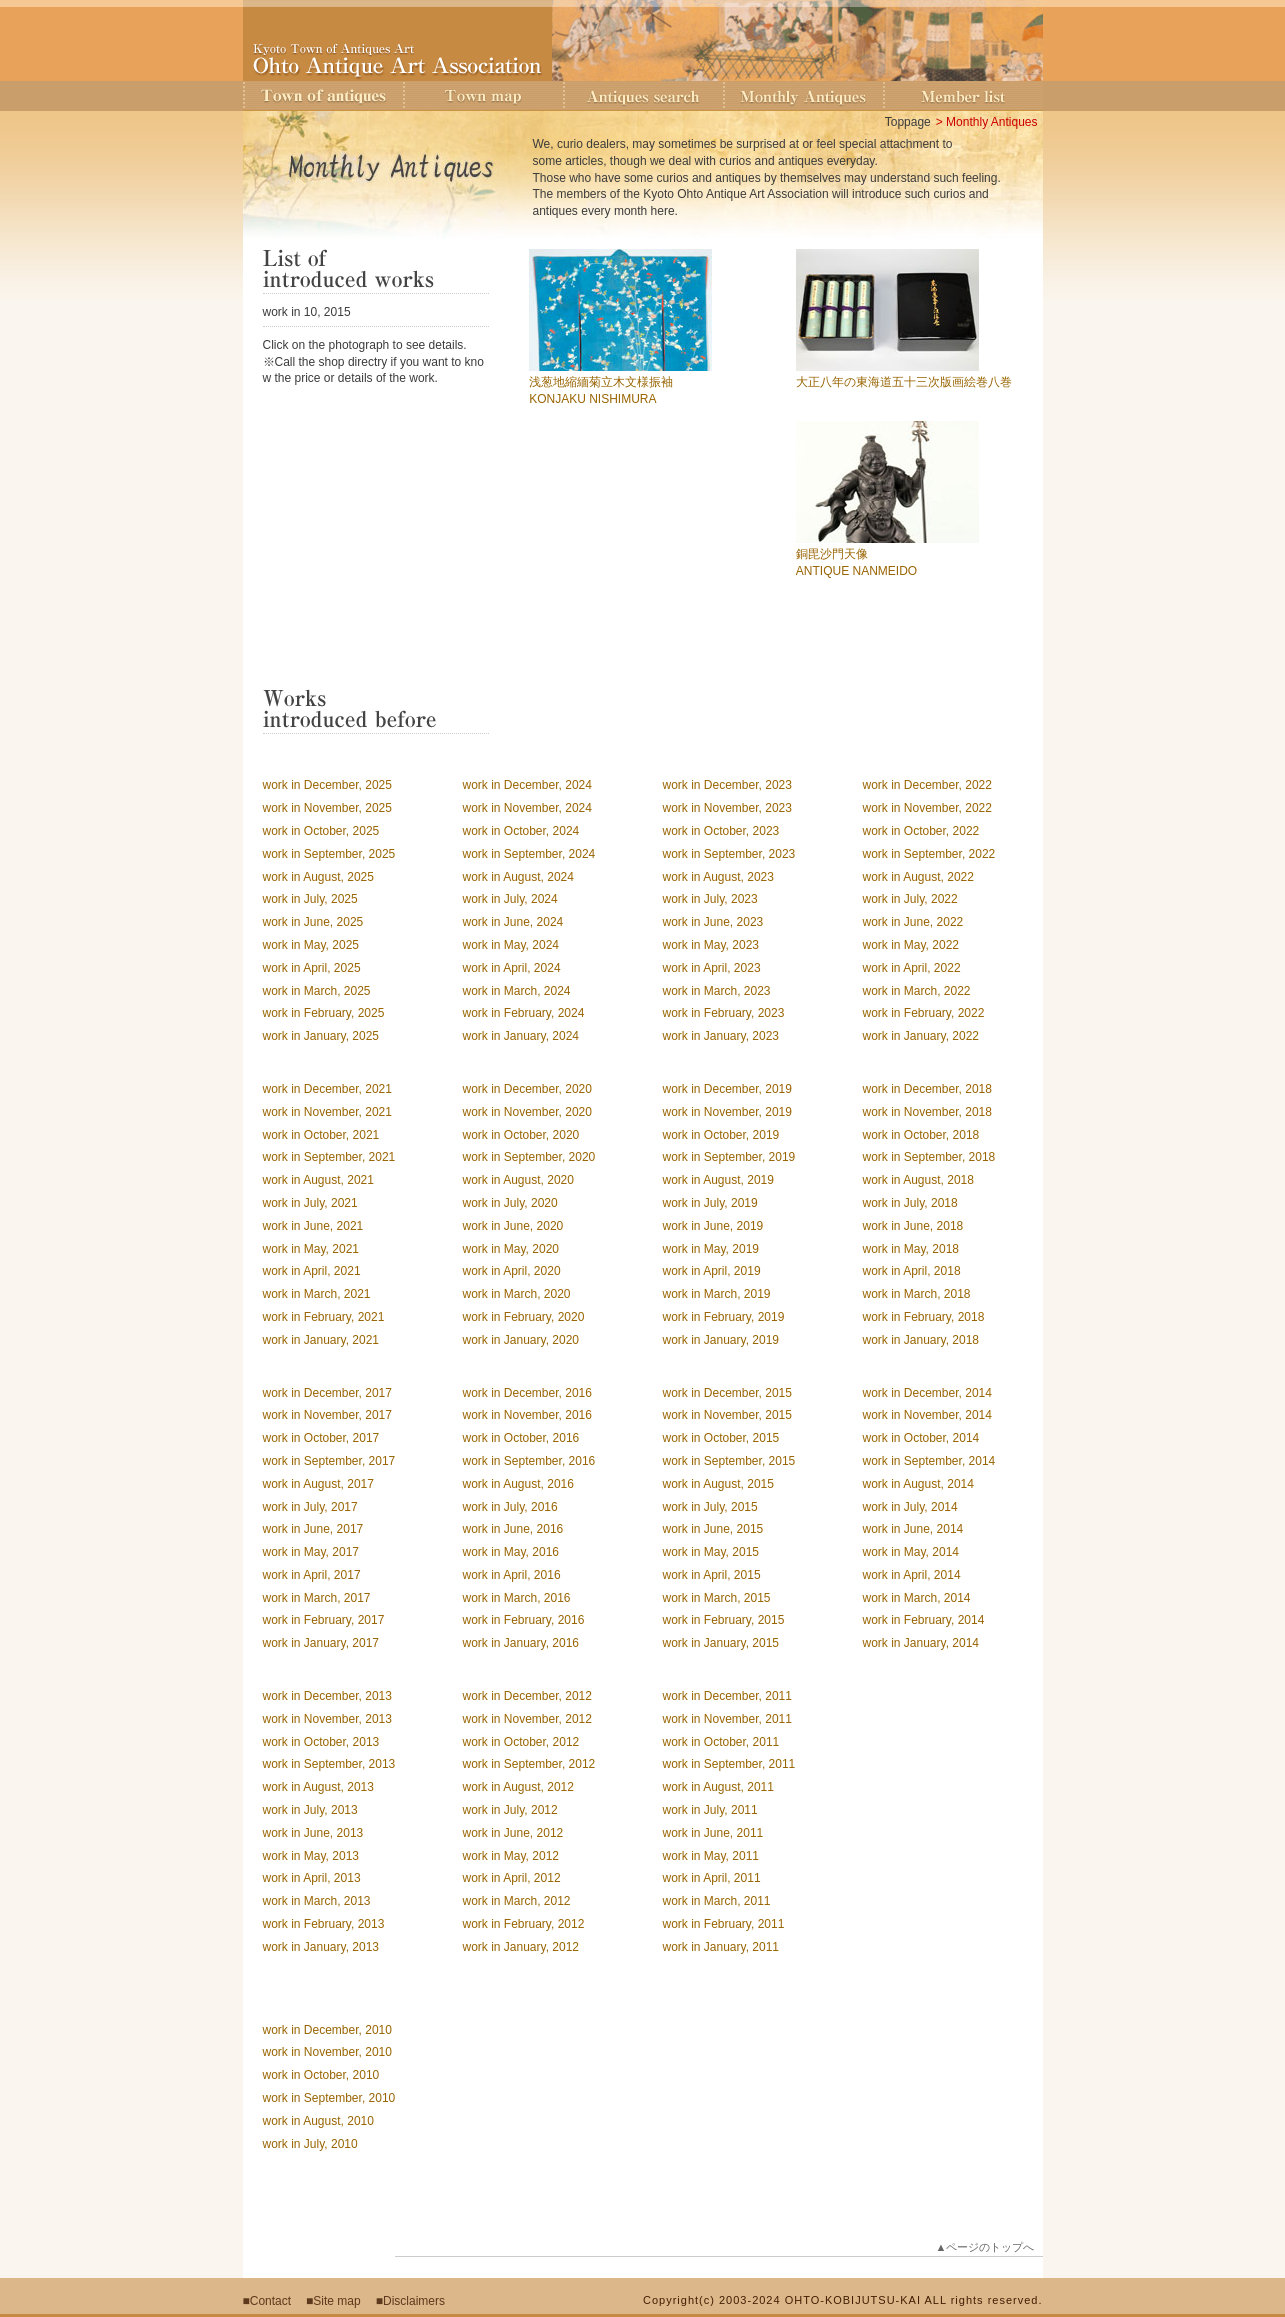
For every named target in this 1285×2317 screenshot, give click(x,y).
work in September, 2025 (329, 854)
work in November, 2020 (527, 1112)
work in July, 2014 (910, 1507)
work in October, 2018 (921, 1135)
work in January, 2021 (321, 1340)
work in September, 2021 (329, 1157)
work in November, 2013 (327, 1719)
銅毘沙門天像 (832, 554)
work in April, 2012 (512, 1878)
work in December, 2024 (527, 785)
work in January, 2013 (321, 1947)
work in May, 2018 (911, 1249)
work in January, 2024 (521, 1036)
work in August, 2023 (718, 877)
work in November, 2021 (327, 1112)
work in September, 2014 (929, 1461)
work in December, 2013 (327, 1696)
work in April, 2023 (712, 968)
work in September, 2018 (929, 1157)
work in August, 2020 (518, 1180)
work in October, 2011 (721, 1742)
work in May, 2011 (711, 1856)
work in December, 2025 (327, 785)
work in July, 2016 (510, 1507)
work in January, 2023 (721, 1036)
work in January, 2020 (521, 1340)
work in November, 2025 (327, 808)
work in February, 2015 (724, 1620)
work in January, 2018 (921, 1340)
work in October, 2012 (521, 1742)
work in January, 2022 (921, 1036)
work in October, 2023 (721, 831)
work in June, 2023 (713, 922)
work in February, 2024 (524, 1013)
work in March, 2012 (517, 1901)
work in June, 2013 (313, 1833)
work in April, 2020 (512, 1271)
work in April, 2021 (312, 1271)
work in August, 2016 (518, 1484)
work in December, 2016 (527, 1393)
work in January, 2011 (721, 1947)
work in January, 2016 (521, 1643)
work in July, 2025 (310, 899)
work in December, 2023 (727, 785)
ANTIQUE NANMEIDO (856, 571)
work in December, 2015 (727, 1393)
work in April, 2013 (312, 1878)
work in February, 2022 (924, 1013)
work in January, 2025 (321, 1036)
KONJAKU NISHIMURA (592, 399)
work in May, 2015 (711, 1552)
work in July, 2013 (310, 1810)
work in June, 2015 (713, 1529)
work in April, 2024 (512, 968)
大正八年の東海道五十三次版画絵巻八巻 (904, 382)
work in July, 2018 (910, 1203)
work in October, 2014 (921, 1438)
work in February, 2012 (524, 1924)
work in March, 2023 (717, 991)
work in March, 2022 (917, 991)
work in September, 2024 (529, 854)
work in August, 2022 (918, 877)
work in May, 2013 (311, 1856)
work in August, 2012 (518, 1787)
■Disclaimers (410, 2301)
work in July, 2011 (710, 1810)
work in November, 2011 (727, 1719)
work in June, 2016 (513, 1529)
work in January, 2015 (721, 1643)
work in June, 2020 (513, 1226)
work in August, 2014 (918, 1484)
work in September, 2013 (329, 1764)
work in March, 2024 (517, 991)
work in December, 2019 (727, 1089)
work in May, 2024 (511, 945)
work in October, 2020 (521, 1135)
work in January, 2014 (921, 1643)
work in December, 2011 (727, 1696)
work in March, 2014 (917, 1598)
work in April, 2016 (512, 1575)
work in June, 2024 (513, 922)
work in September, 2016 (529, 1461)
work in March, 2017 (317, 1598)
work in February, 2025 (324, 1013)
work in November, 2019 (727, 1112)
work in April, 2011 (712, 1878)
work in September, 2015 (729, 1461)
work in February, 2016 (524, 1620)
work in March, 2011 (717, 1901)
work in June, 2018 (913, 1226)
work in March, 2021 (317, 1294)
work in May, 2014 (911, 1552)
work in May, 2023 (711, 945)
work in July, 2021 (310, 1203)
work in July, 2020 (510, 1203)
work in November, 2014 (927, 1415)
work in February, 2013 (324, 1924)
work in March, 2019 (717, 1294)
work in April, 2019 (712, 1271)
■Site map (333, 2301)
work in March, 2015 (717, 1598)
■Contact (267, 2301)
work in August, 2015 (718, 1484)
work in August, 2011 (718, 1787)
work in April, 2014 (912, 1575)
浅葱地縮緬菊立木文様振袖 (601, 382)
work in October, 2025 (321, 831)
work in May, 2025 (311, 945)
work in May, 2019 (711, 1249)
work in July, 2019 (710, 1203)
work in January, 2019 (721, 1340)
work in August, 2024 (518, 877)
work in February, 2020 (524, 1317)
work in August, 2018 (918, 1180)
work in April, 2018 (912, 1271)
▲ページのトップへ (985, 2247)
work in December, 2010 (327, 2030)
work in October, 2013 (321, 1742)
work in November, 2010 (327, 2052)
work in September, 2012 (529, 1764)
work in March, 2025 (317, 991)
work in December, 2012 (527, 1696)
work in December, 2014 (927, 1393)
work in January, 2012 (521, 1947)
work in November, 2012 (527, 1719)
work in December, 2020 (527, 1089)
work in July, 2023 (710, 899)
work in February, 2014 (924, 1620)
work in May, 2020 (511, 1249)
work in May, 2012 (511, 1856)
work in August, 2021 (318, 1180)
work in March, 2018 (917, 1294)
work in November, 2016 (527, 1415)
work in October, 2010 (321, 2075)
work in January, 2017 (321, 1643)
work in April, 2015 (712, 1575)
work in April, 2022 (912, 968)
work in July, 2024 (510, 899)
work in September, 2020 (529, 1157)
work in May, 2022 (911, 945)
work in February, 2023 (724, 1013)
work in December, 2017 (327, 1393)
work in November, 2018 (927, 1112)
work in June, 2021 (313, 1226)
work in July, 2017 (310, 1507)
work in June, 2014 (913, 1529)
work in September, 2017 (329, 1461)
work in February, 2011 (724, 1924)
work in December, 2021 (327, 1089)
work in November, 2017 (327, 1415)
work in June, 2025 (313, 922)
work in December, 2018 (927, 1089)
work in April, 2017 (312, 1575)
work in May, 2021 (311, 1249)
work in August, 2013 (318, 1787)
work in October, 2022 (921, 831)
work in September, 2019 (729, 1157)
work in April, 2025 (312, 968)
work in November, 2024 (527, 808)
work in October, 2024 (521, 831)
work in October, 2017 (321, 1438)
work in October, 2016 (521, 1438)
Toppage (908, 122)
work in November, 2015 (727, 1415)
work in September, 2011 (729, 1764)
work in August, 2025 (318, 877)
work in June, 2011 (713, 1833)
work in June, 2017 (313, 1529)
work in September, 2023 (729, 854)
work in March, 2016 (517, 1598)
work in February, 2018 (924, 1317)
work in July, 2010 (310, 2144)
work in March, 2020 (517, 1294)
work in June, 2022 (913, 922)
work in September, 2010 (329, 2098)
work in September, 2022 (929, 854)
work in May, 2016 (511, 1552)
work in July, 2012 (510, 1810)
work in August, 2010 (318, 2121)
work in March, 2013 (317, 1901)
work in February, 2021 (324, 1317)
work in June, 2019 (713, 1226)
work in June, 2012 (513, 1833)
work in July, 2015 (710, 1507)
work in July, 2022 (910, 899)
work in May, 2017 (311, 1552)
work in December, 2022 (927, 785)
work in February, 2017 (324, 1620)
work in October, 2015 (721, 1438)
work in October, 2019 (721, 1135)
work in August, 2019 (718, 1180)
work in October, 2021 (321, 1135)
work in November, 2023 (727, 808)
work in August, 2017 (318, 1484)
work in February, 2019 (724, 1317)
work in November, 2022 (927, 808)
